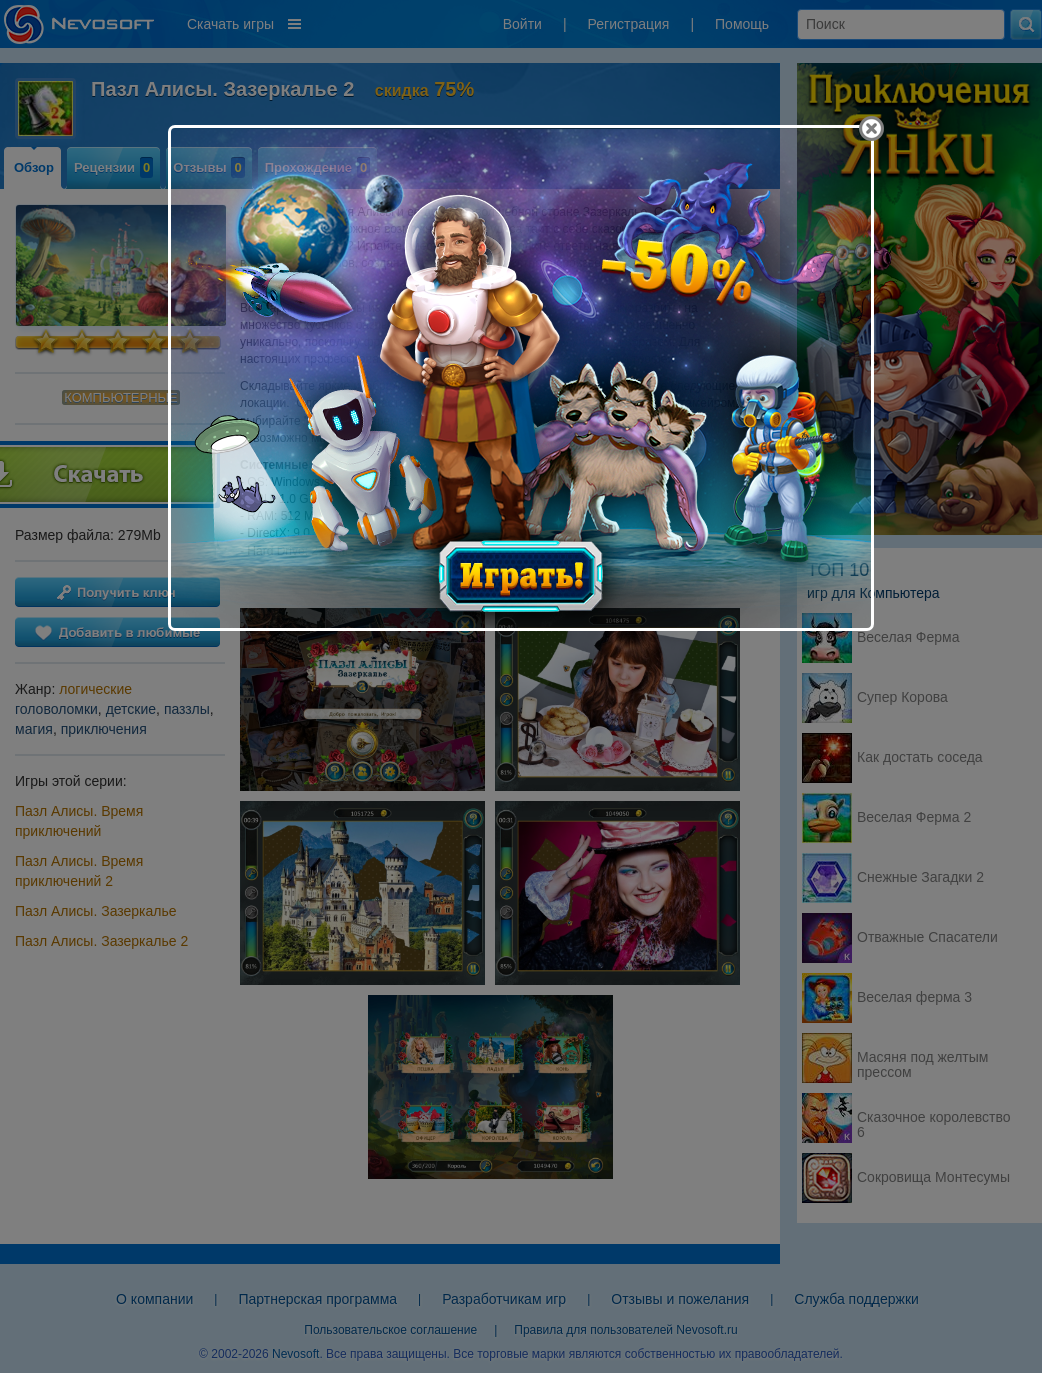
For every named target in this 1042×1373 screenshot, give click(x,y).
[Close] (871, 128)
